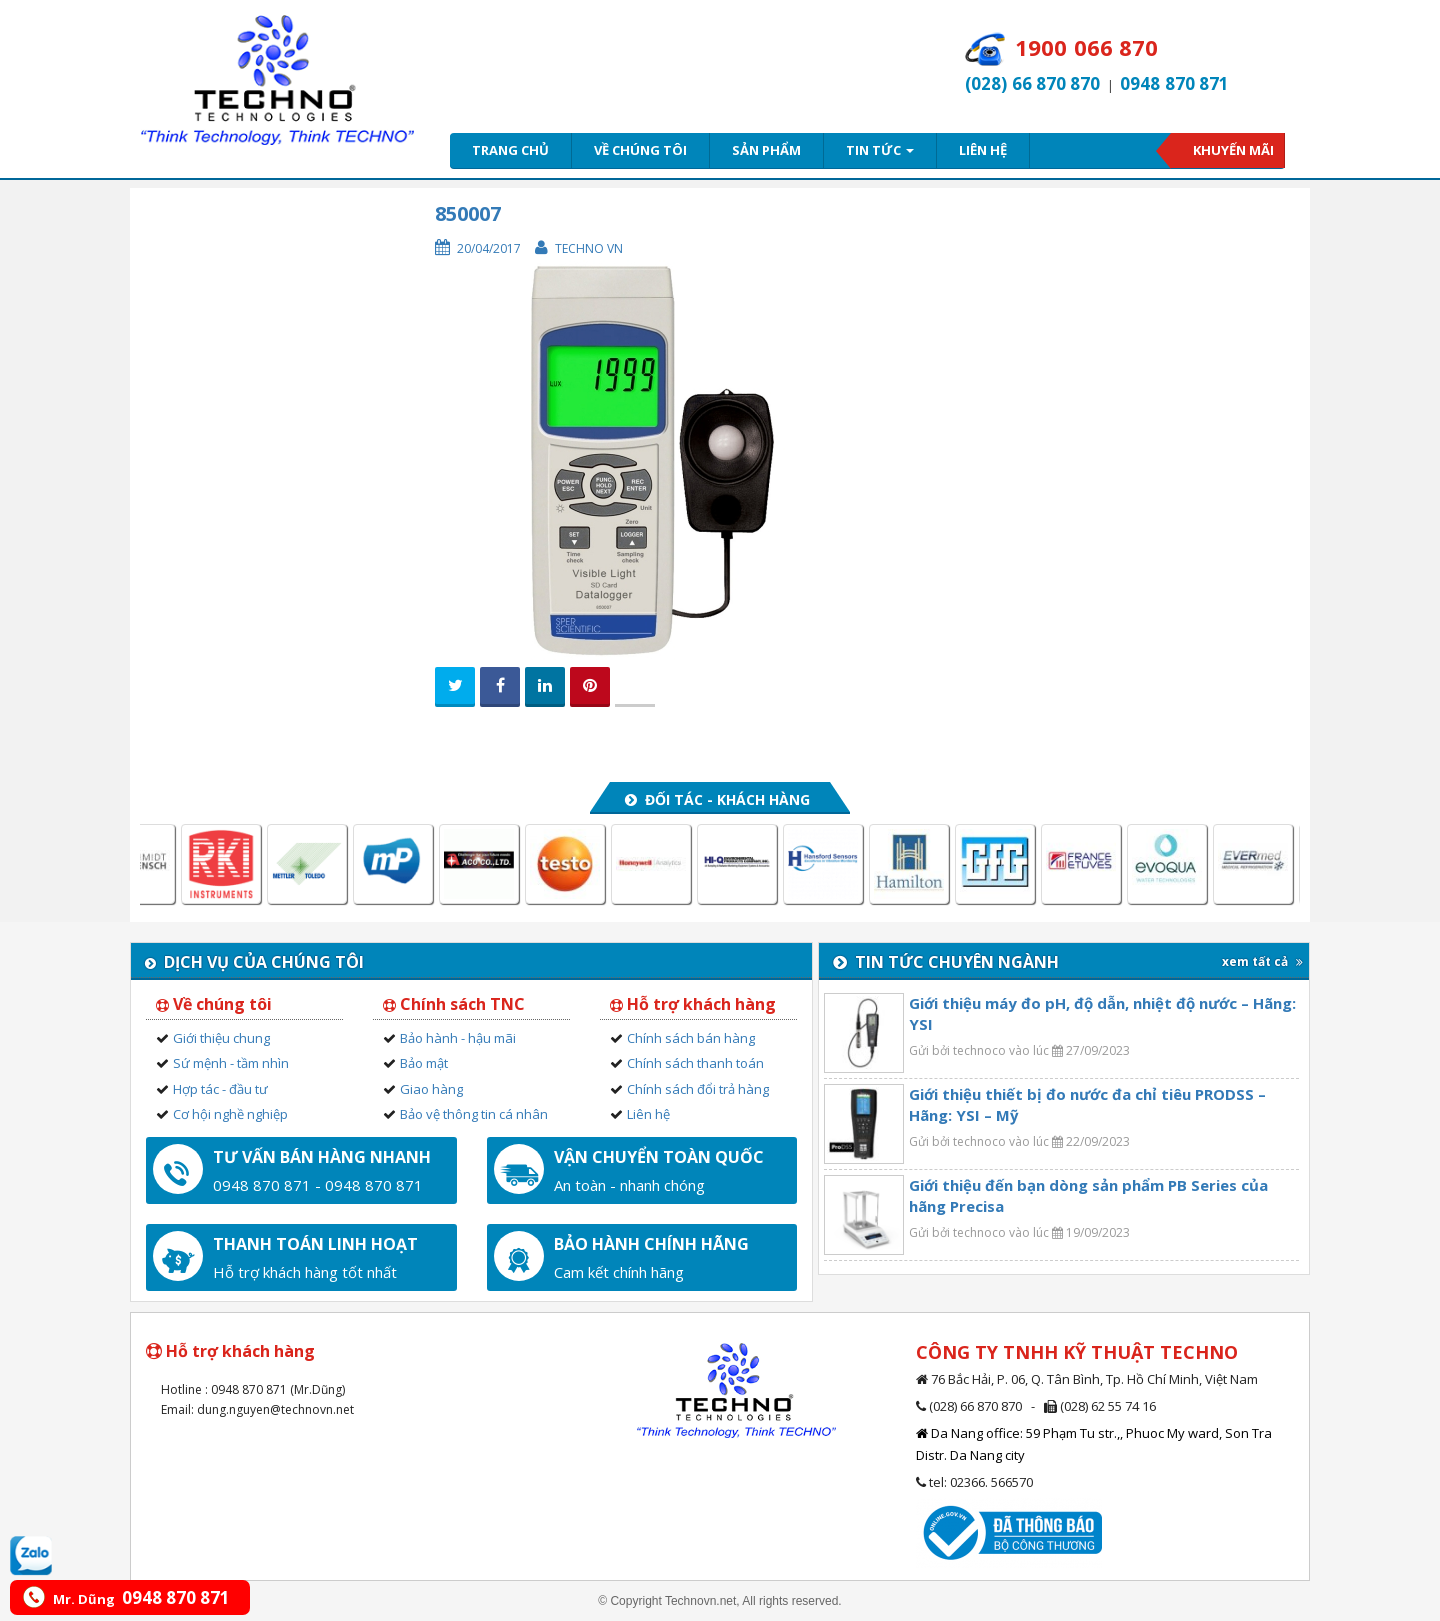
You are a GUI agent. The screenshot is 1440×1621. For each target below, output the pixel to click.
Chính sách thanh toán (695, 1063)
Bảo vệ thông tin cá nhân (474, 1114)
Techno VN (589, 248)
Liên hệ (983, 150)
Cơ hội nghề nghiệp (230, 1114)
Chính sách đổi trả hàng (698, 1089)
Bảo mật (424, 1063)
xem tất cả (1262, 961)
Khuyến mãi (1233, 150)
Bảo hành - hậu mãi (458, 1038)
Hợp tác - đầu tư (220, 1089)
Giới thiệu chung (221, 1038)
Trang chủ (510, 150)
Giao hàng (431, 1089)
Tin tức (880, 150)
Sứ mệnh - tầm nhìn (231, 1063)
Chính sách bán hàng (691, 1038)
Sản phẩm (766, 150)
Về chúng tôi (640, 150)
